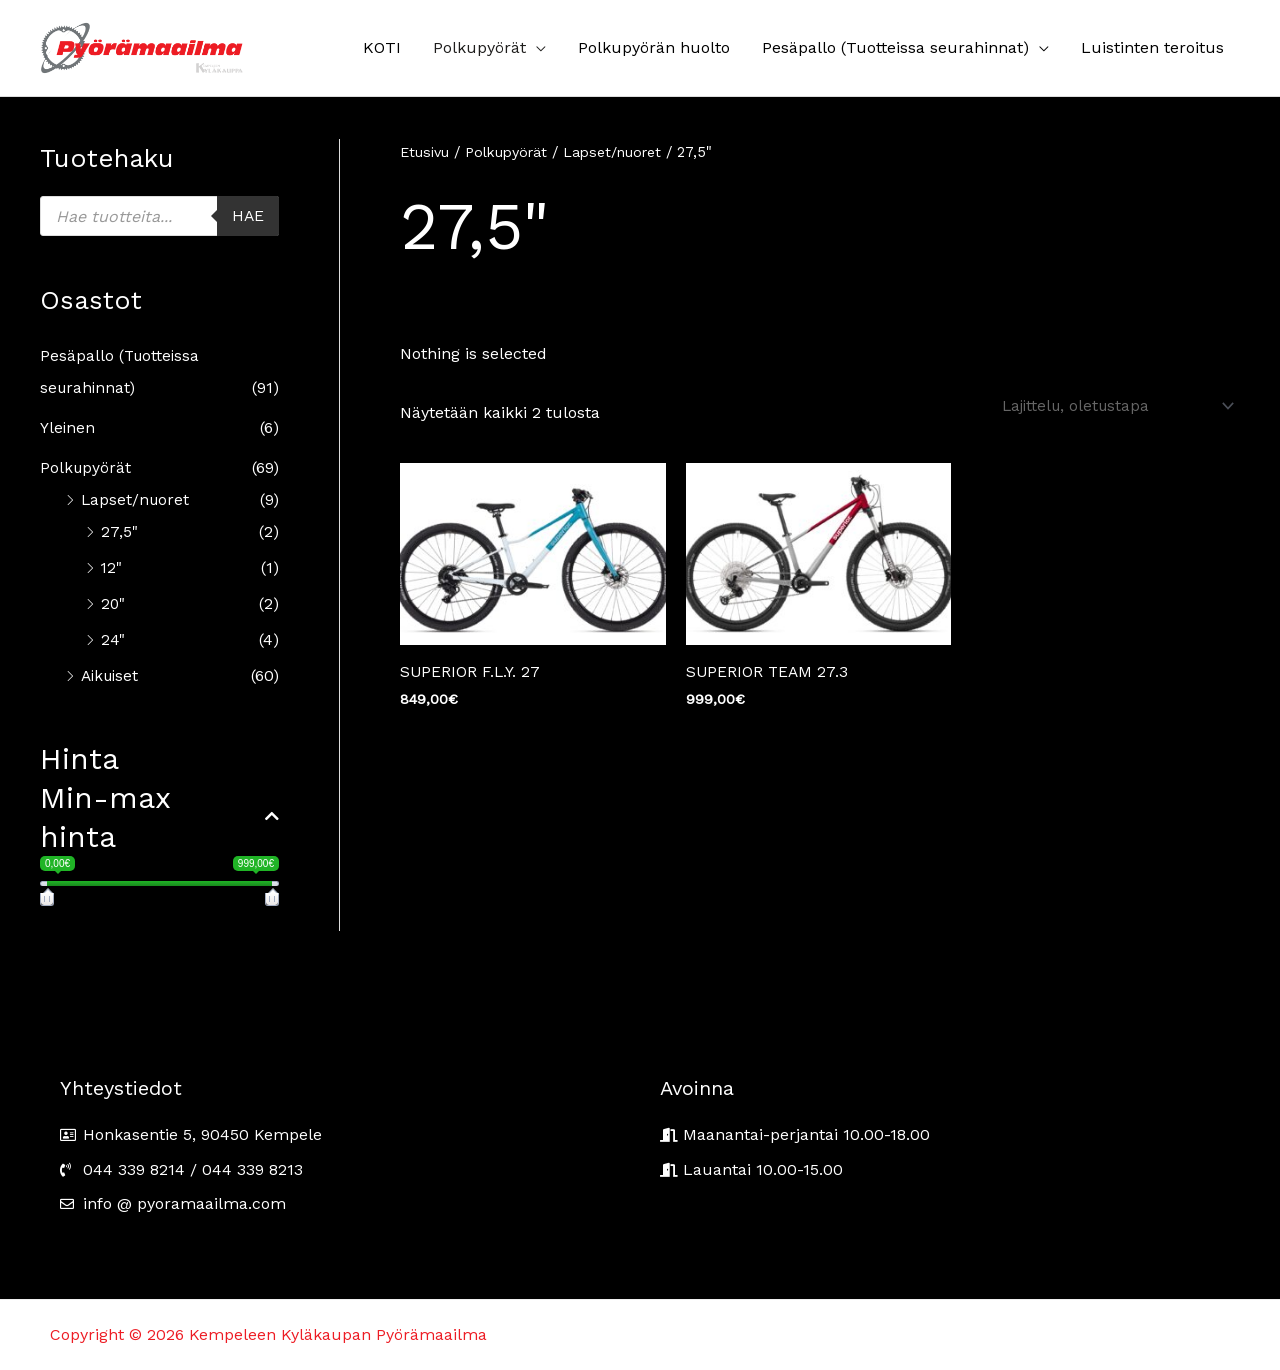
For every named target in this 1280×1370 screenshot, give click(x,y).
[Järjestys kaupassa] (1106, 406)
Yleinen (68, 427)
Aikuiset (112, 675)
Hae (247, 215)
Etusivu (425, 152)
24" (113, 639)
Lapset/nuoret (136, 499)
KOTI (382, 47)
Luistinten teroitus (1152, 47)
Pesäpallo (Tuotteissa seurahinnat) (895, 47)
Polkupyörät (479, 47)
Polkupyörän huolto (654, 47)
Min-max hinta (159, 817)
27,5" (119, 531)
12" (112, 567)
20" (113, 603)
